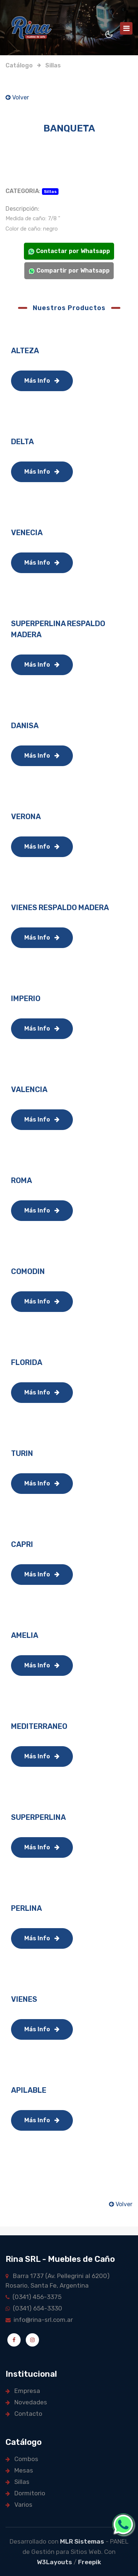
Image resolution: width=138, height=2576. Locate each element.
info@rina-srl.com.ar (39, 2319)
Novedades (26, 2402)
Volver (17, 97)
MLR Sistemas (82, 2541)
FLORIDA (26, 1362)
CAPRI (22, 1544)
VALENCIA (29, 1089)
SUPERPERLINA (38, 1817)
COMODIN (28, 1271)
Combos (22, 2459)
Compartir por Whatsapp (69, 270)
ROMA (21, 1180)
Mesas (19, 2470)
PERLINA (26, 1908)
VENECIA (27, 532)
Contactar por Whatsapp (69, 251)
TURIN (22, 1453)
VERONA (26, 816)
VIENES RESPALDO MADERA (60, 907)
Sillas (53, 65)
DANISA (25, 725)
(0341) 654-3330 (34, 2308)
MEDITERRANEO (39, 1726)
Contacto (24, 2413)
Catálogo (19, 65)
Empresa (23, 2390)
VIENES (24, 1999)
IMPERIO (25, 998)
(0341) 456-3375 (33, 2296)
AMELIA (24, 1635)
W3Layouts (54, 2562)
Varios (19, 2504)
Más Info (42, 380)
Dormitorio (25, 2493)
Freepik (89, 2562)
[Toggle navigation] (126, 28)
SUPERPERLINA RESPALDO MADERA (58, 629)
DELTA (22, 441)
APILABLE (28, 2090)
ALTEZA (25, 350)
